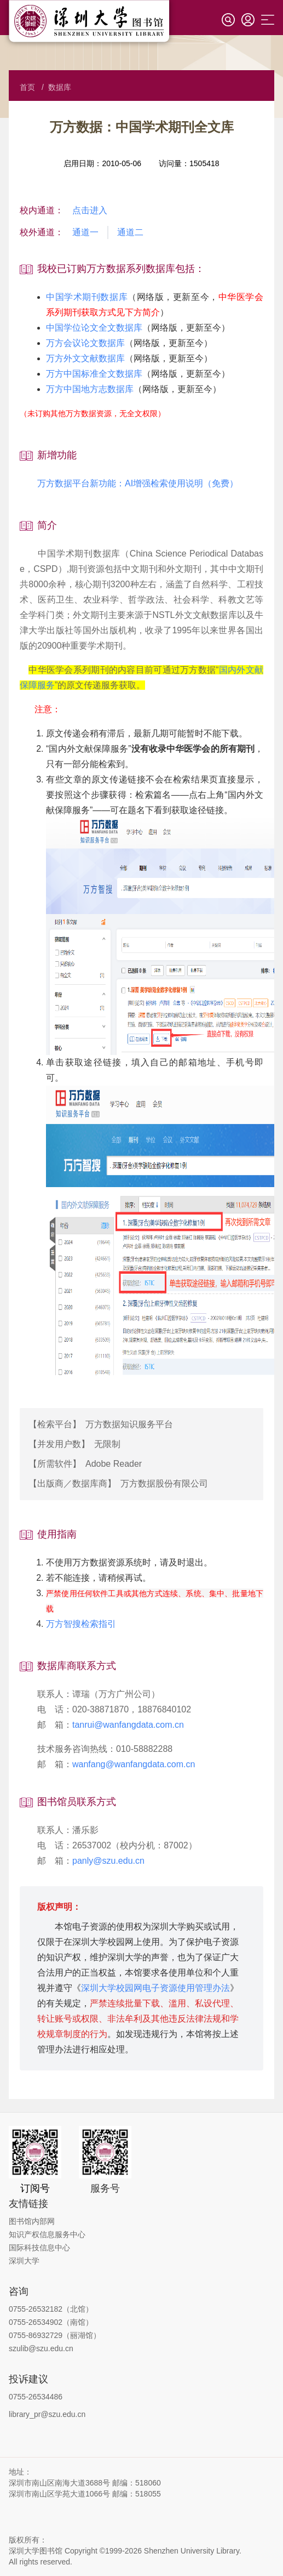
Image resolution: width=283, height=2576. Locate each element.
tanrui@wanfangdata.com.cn (128, 1724)
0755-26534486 (35, 2396)
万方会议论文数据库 (85, 343)
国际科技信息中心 (39, 2247)
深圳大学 (24, 2260)
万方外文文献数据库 (85, 358)
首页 (27, 87)
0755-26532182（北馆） (51, 2309)
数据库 (59, 87)
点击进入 (89, 210)
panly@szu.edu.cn (108, 1860)
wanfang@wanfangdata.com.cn (133, 1764)
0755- (18, 2335)
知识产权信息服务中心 (47, 2234)
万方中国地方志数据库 (90, 389)
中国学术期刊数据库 (87, 297)
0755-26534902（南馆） (51, 2322)
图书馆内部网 (32, 2221)
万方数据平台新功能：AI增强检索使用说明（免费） (129, 483)
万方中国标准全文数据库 (94, 373)
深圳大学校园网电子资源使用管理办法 (155, 1988)
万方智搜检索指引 (81, 1624)
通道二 (130, 232)
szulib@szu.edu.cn (41, 2348)
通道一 (85, 232)
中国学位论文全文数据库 (94, 327)
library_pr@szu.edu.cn (47, 2414)
